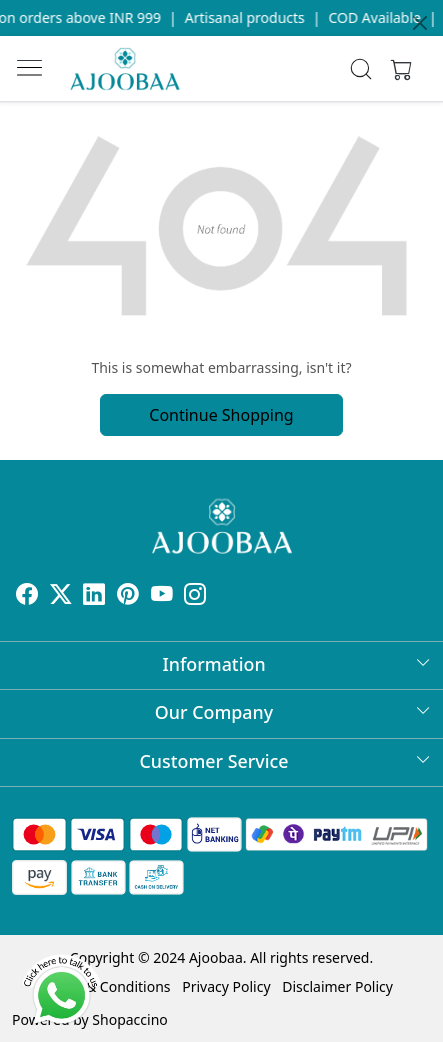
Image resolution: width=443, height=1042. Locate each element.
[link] (360, 69)
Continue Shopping (221, 415)
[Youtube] (162, 596)
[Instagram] (195, 596)
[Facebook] (27, 596)
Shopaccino (129, 1019)
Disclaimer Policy (337, 986)
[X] (61, 596)
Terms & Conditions (106, 986)
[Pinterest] (128, 596)
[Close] (420, 23)
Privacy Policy (226, 986)
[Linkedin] (94, 596)
